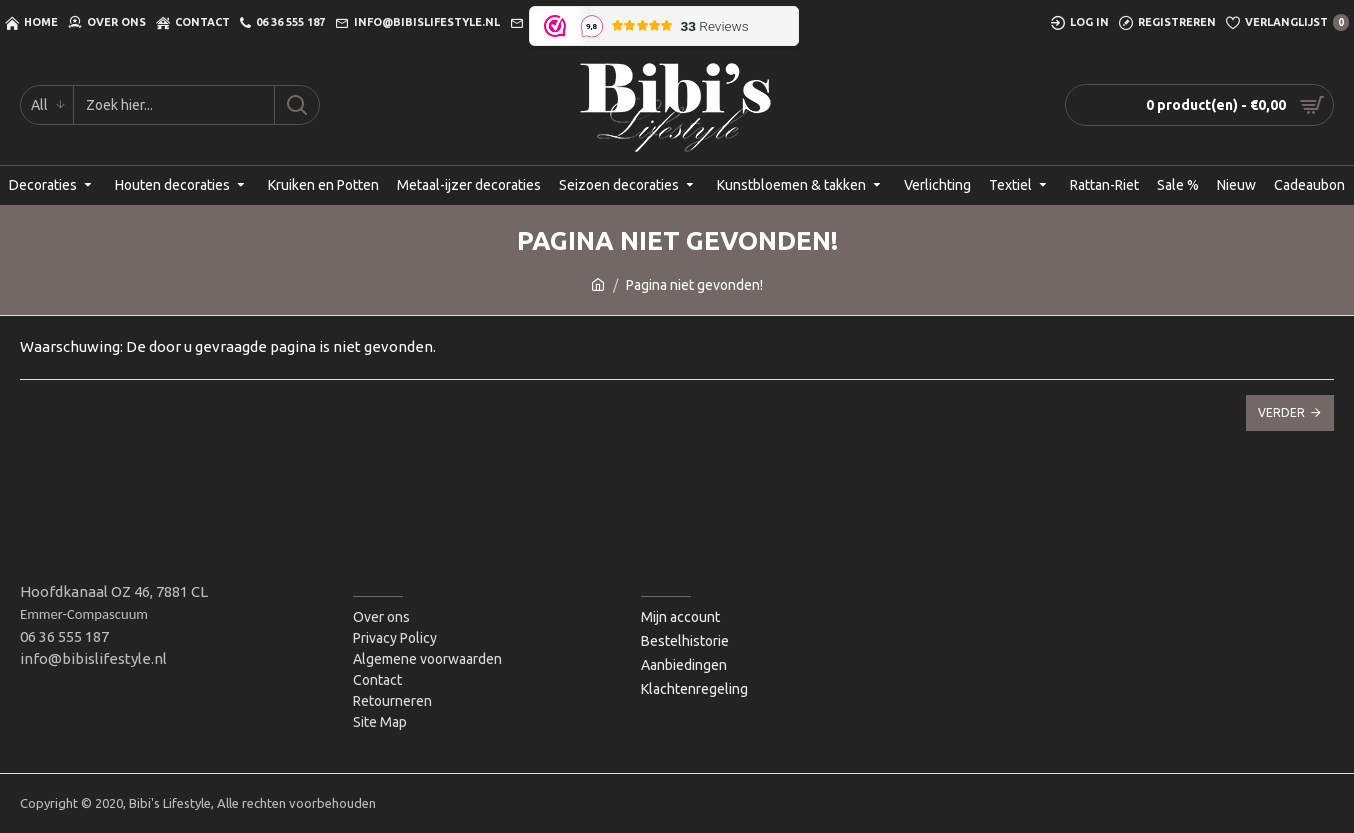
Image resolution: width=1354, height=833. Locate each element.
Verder (1281, 412)
